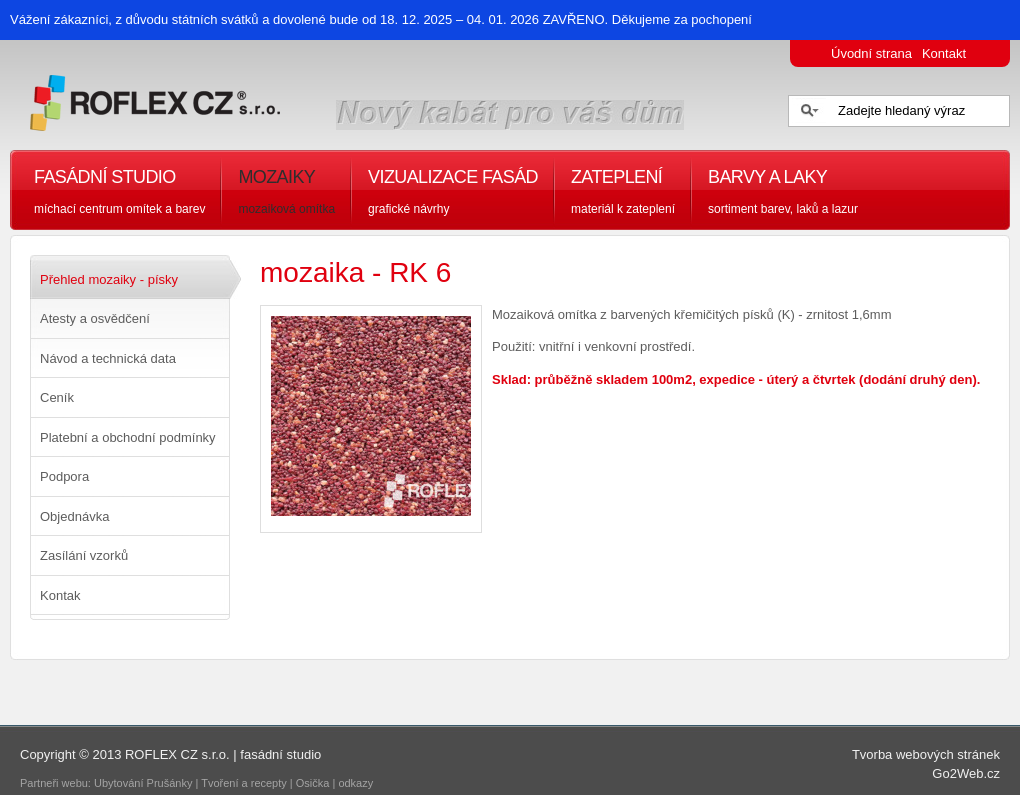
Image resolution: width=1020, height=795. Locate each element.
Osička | (317, 783)
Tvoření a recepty (244, 783)
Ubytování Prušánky (143, 783)
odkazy (357, 783)
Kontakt (944, 53)
